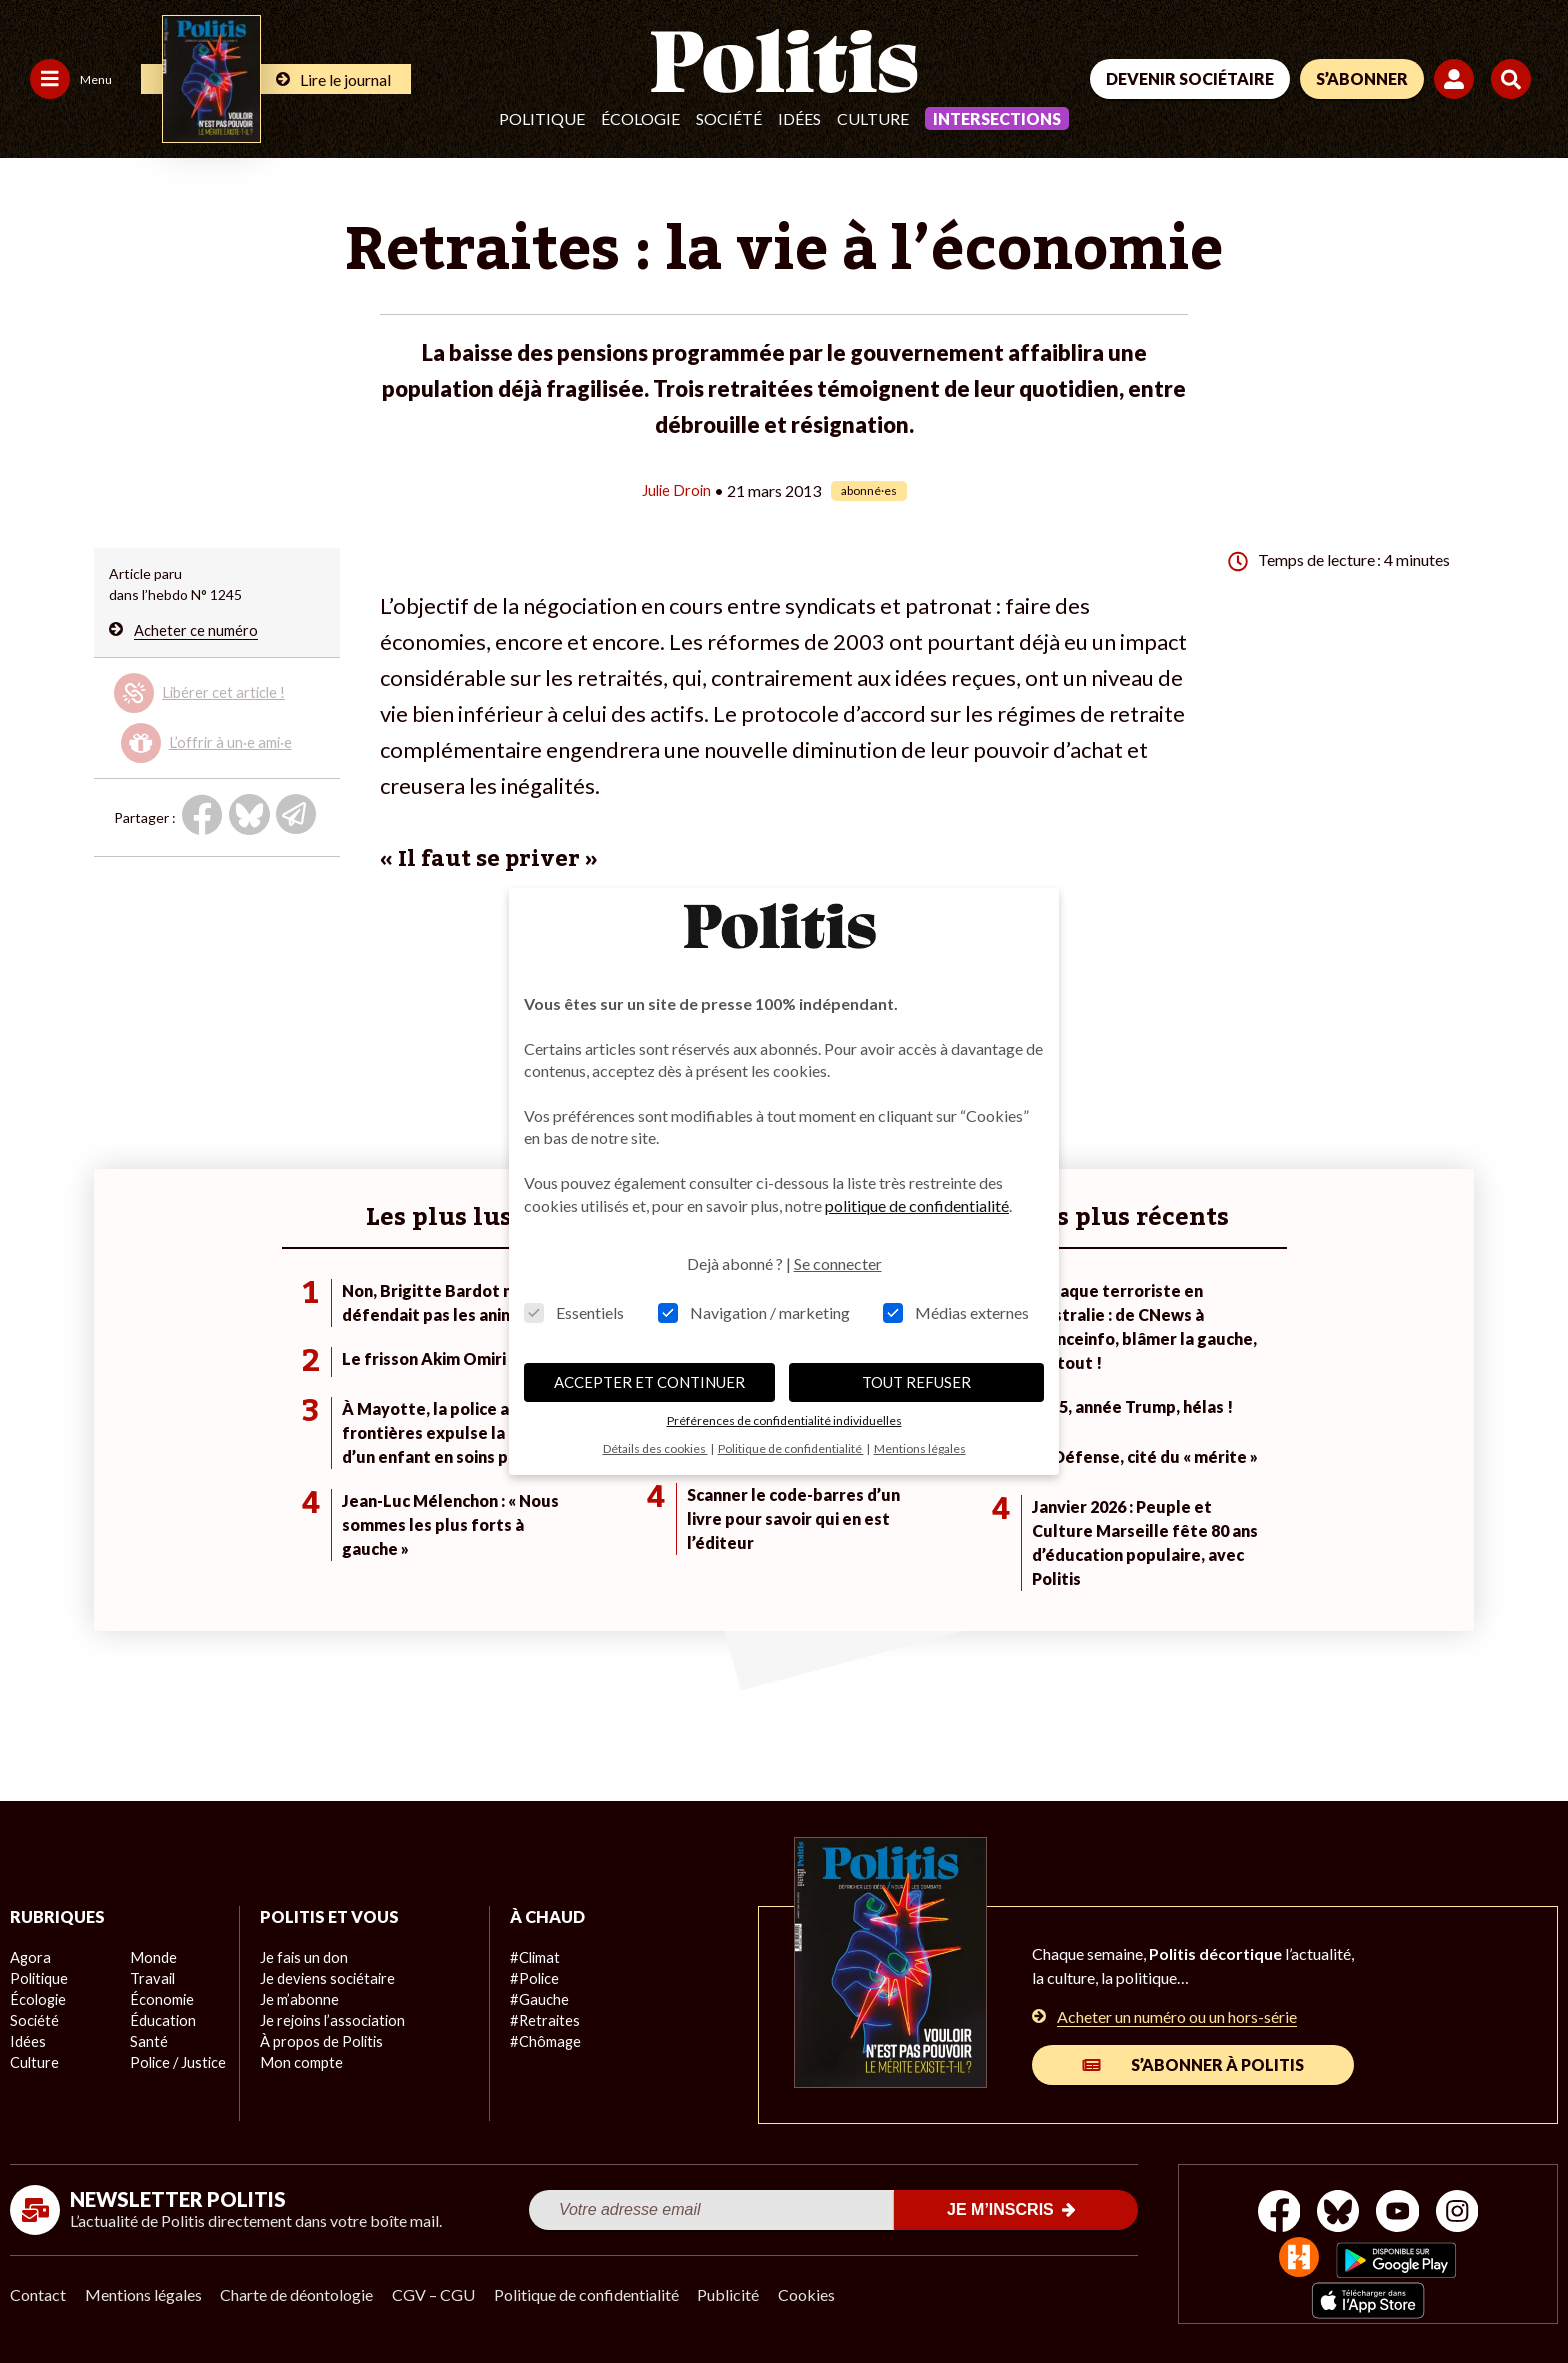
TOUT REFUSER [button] (916, 1382)
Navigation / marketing (754, 1312)
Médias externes (956, 1312)
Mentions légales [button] (920, 1448)
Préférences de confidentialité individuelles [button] (784, 1420)
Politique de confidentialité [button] (791, 1448)
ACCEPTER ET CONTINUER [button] (649, 1382)
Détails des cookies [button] (655, 1448)
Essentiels (574, 1312)
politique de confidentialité (917, 1205)
